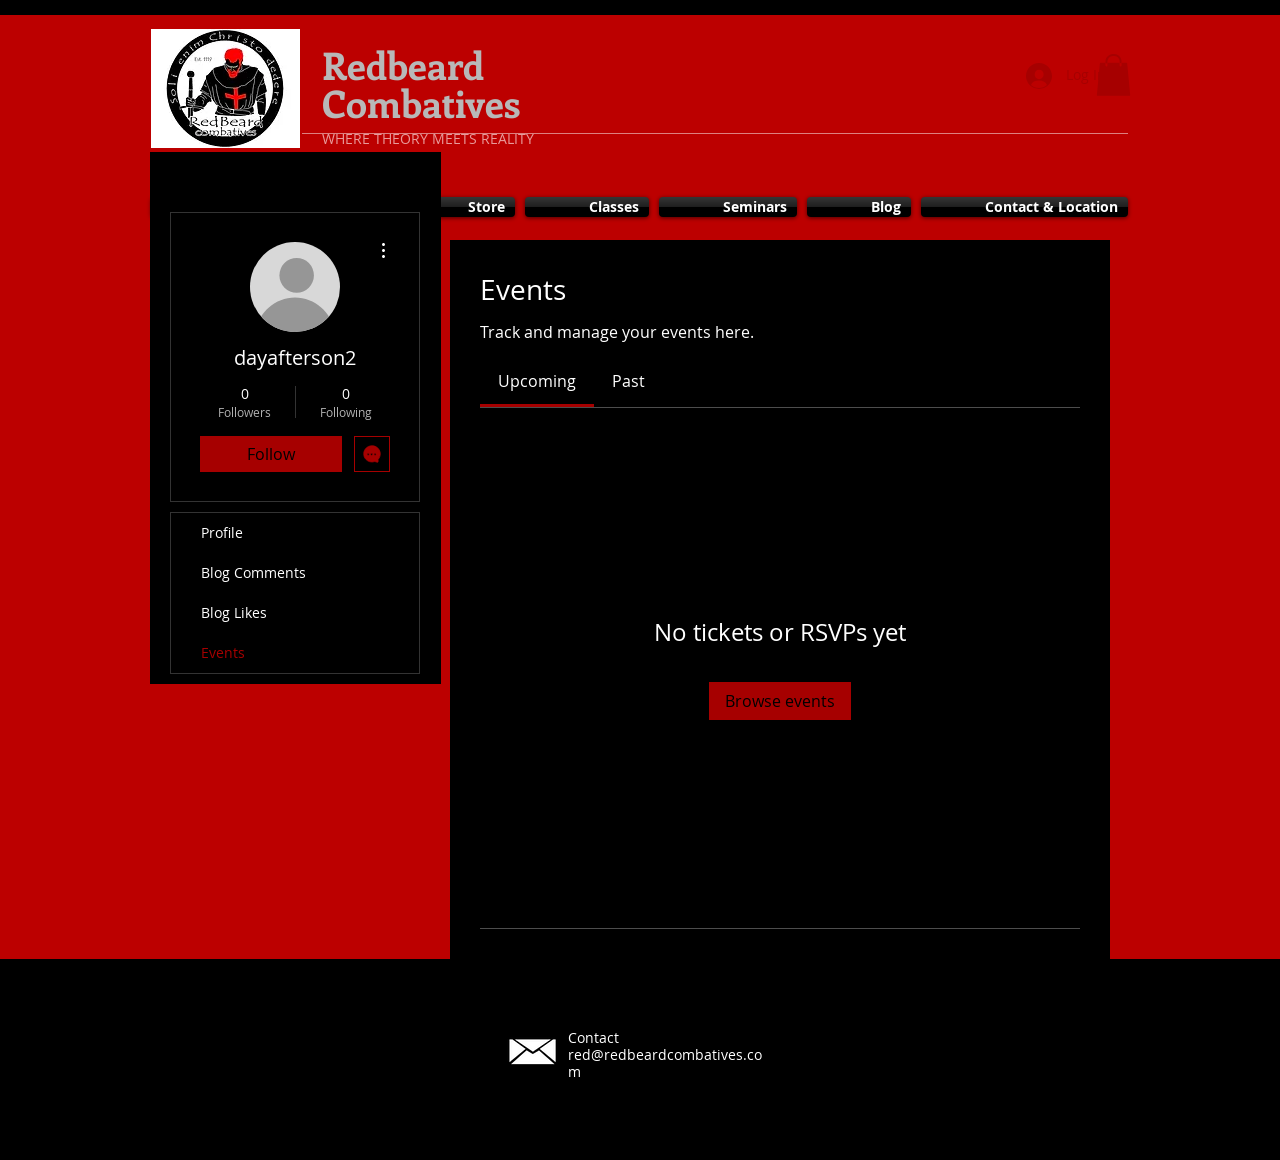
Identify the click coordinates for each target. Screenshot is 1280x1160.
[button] (1113, 75)
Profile (222, 532)
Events (223, 652)
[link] (537, 381)
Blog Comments (253, 572)
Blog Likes (234, 612)
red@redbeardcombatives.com (665, 1063)
